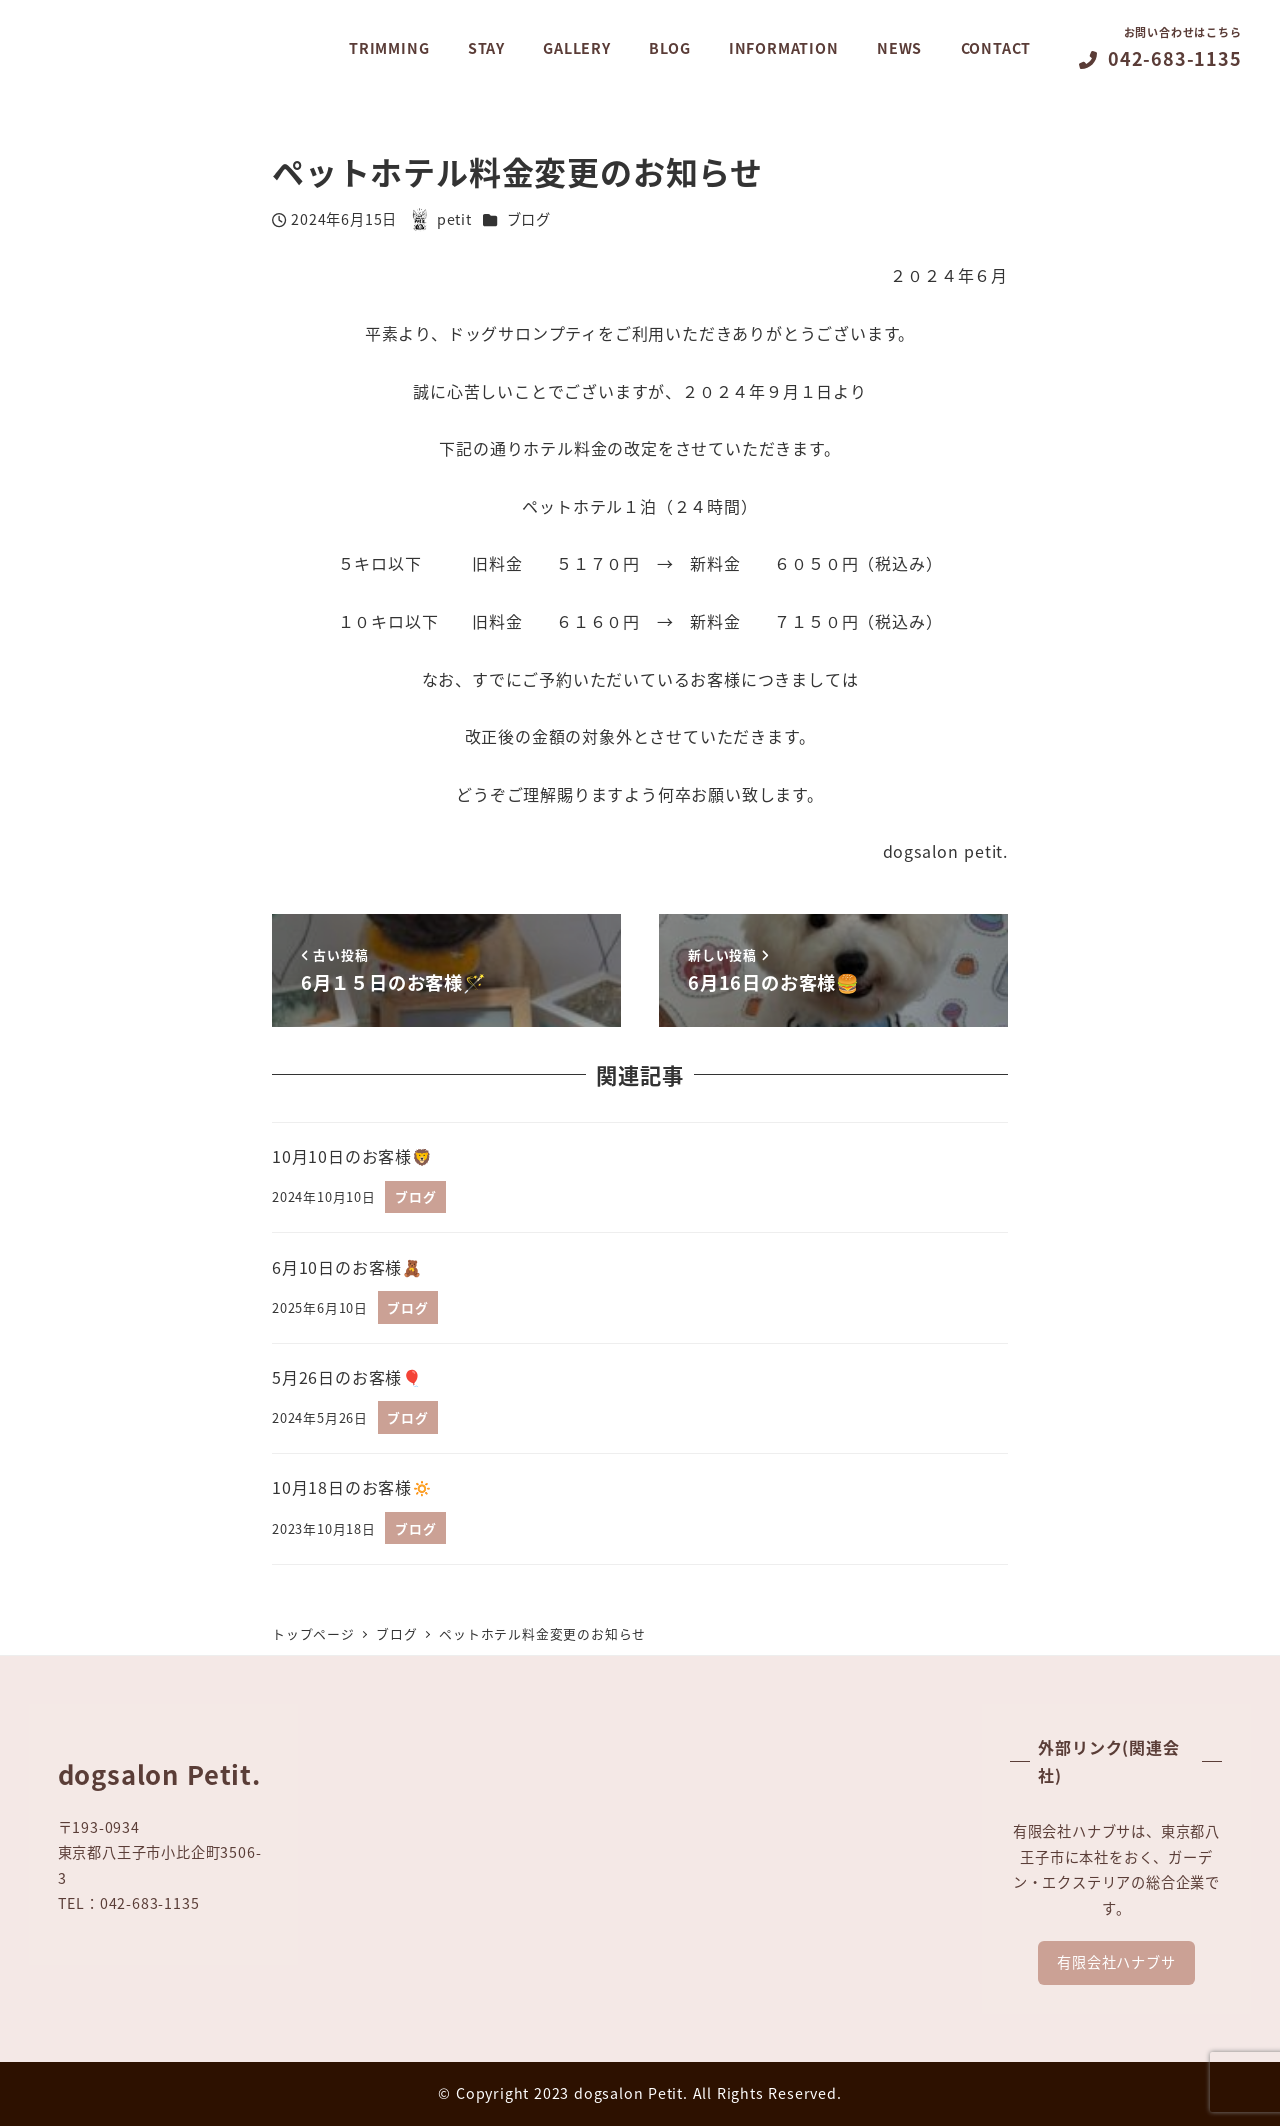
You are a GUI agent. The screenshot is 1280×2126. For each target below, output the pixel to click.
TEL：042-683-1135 (129, 1903)
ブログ (529, 219)
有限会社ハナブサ (1116, 1962)
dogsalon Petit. (631, 2093)
